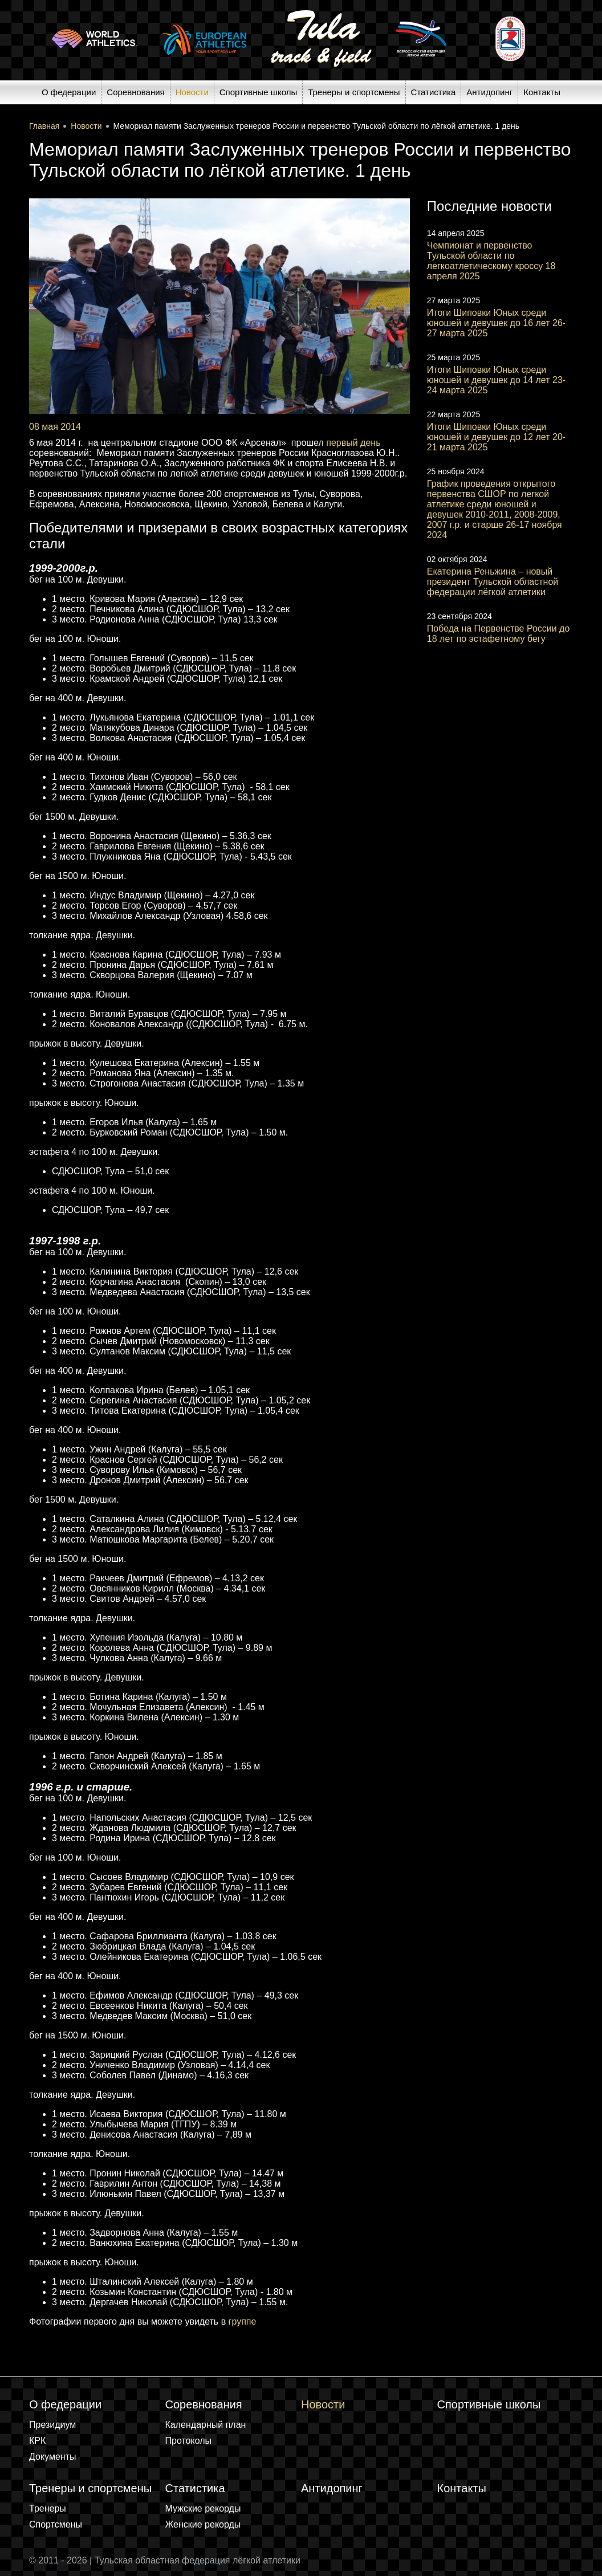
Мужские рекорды (203, 2508)
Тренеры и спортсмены (354, 92)
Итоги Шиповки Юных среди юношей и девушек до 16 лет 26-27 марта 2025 (496, 323)
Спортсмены (55, 2524)
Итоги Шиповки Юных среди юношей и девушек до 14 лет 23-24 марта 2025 (496, 380)
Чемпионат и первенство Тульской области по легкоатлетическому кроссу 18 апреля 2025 (491, 261)
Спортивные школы (258, 92)
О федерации (69, 92)
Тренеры (47, 2508)
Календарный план (205, 2425)
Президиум (52, 2425)
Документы (52, 2456)
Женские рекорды (203, 2524)
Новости (192, 92)
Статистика (433, 92)
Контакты (541, 92)
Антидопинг (489, 92)
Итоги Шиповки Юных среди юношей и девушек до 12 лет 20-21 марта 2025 (496, 437)
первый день (353, 442)
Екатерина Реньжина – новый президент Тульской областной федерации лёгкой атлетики (492, 582)
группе (243, 2321)
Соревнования (135, 92)
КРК (37, 2440)
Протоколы (188, 2440)
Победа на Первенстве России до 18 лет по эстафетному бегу (498, 634)
